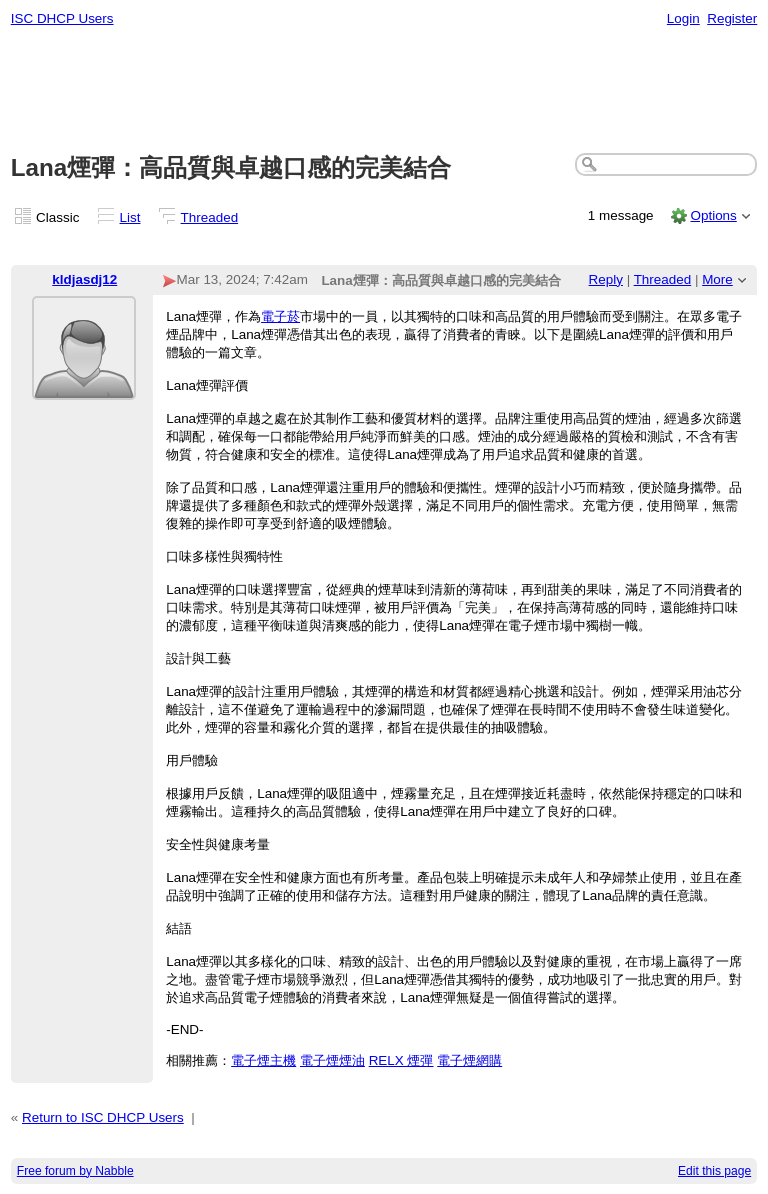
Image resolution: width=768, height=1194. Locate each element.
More (717, 279)
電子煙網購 (469, 1060)
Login (683, 18)
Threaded (210, 217)
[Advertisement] (384, 91)
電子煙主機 (263, 1060)
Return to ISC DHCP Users (103, 1117)
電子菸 (280, 316)
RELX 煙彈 (401, 1060)
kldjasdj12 (84, 279)
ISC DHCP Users (62, 18)
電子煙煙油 (332, 1060)
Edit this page (714, 1171)
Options (713, 215)
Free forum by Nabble (75, 1171)
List (130, 217)
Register (732, 18)
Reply (606, 279)
